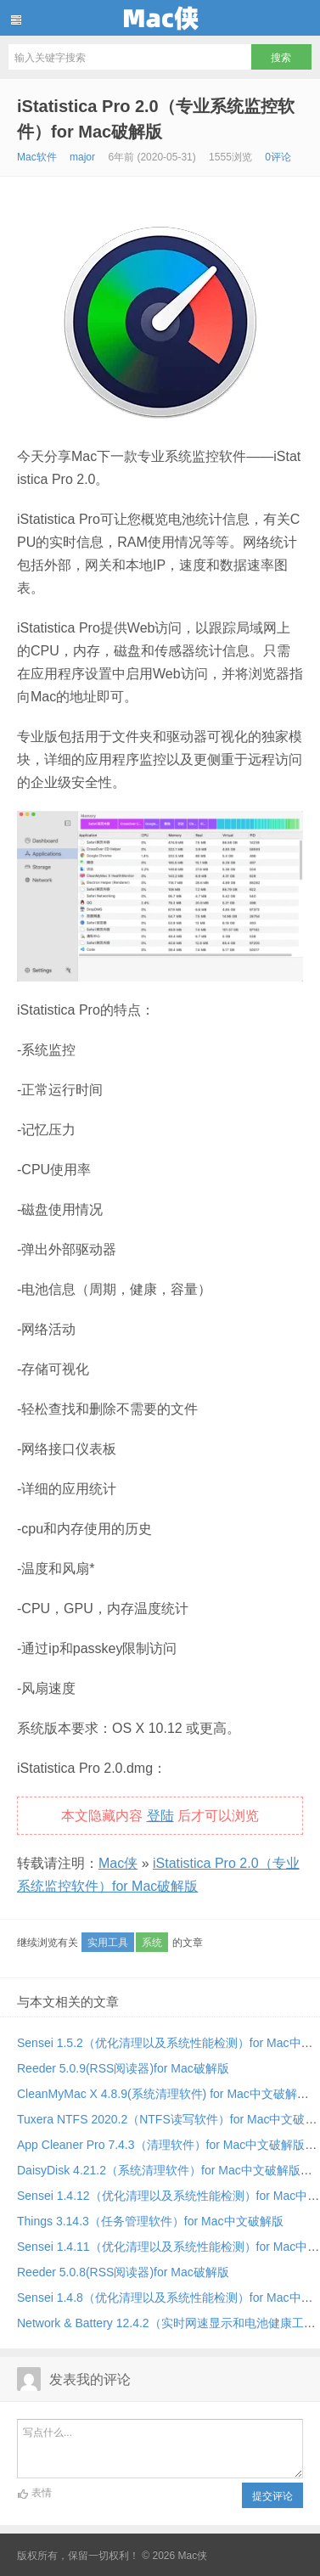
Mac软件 (37, 157)
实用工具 (107, 1943)
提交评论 (272, 2496)
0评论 (278, 157)
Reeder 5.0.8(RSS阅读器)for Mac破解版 (123, 2272)
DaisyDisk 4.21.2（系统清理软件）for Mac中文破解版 (158, 2170)
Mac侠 (160, 18)
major (82, 157)
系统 (152, 1943)
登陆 (160, 1815)
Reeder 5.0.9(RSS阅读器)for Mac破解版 (123, 2068)
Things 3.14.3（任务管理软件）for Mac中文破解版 (150, 2221)
